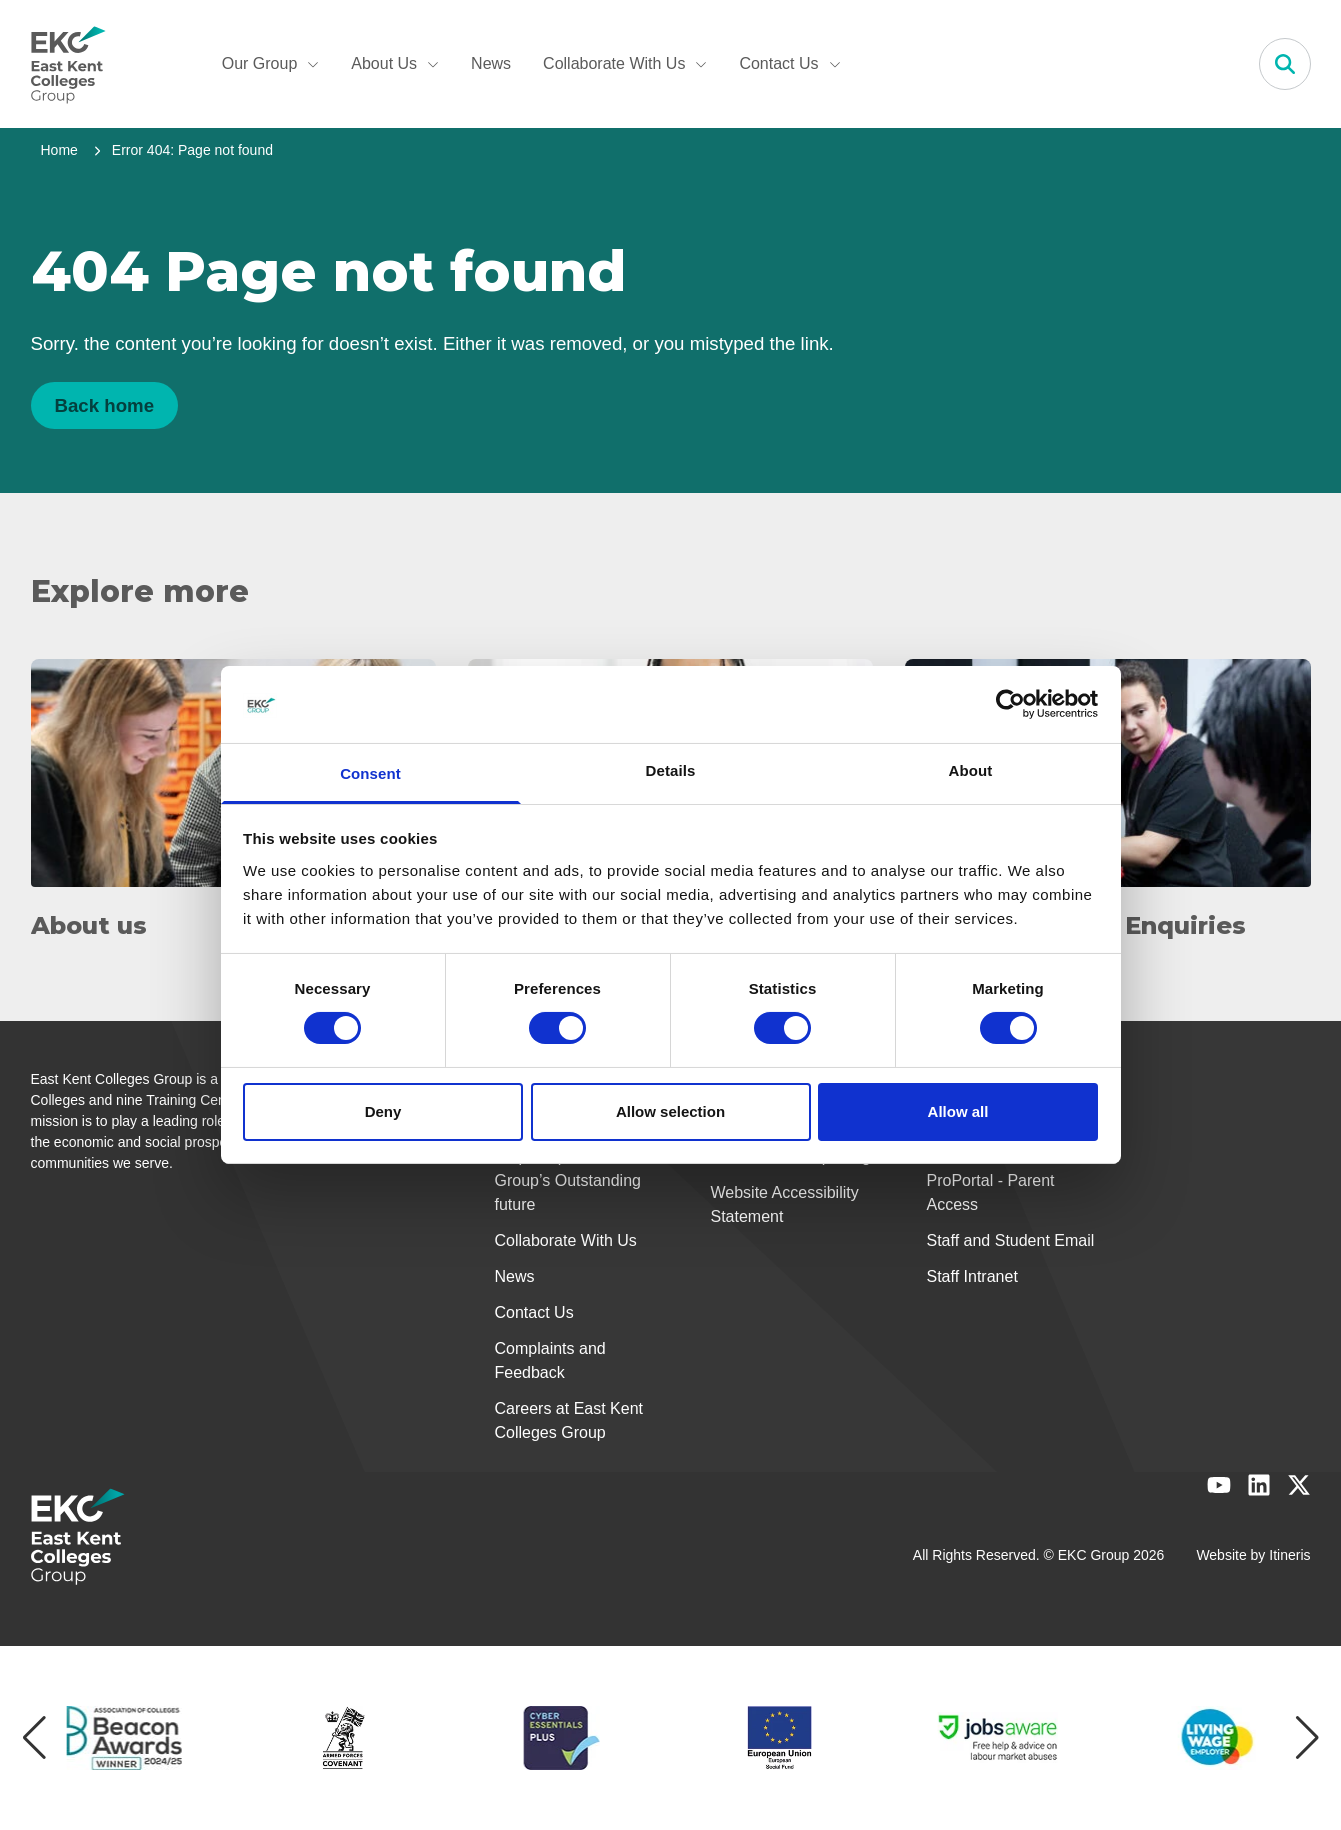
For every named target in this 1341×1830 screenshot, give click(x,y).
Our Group (271, 63)
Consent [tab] (370, 773)
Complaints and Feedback (550, 1360)
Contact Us (789, 63)
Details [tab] (671, 770)
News (491, 63)
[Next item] (1307, 1738)
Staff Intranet (972, 1276)
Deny (383, 1111)
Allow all (958, 1111)
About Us (395, 63)
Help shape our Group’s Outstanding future (568, 1180)
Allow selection (670, 1111)
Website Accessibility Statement (785, 1204)
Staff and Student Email (1011, 1240)
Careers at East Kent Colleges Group (569, 1420)
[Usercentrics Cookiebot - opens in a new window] (1010, 704)
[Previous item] (34, 1738)
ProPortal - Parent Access (991, 1192)
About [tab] (971, 770)
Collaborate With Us (625, 63)
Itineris (1289, 1555)
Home (59, 150)
